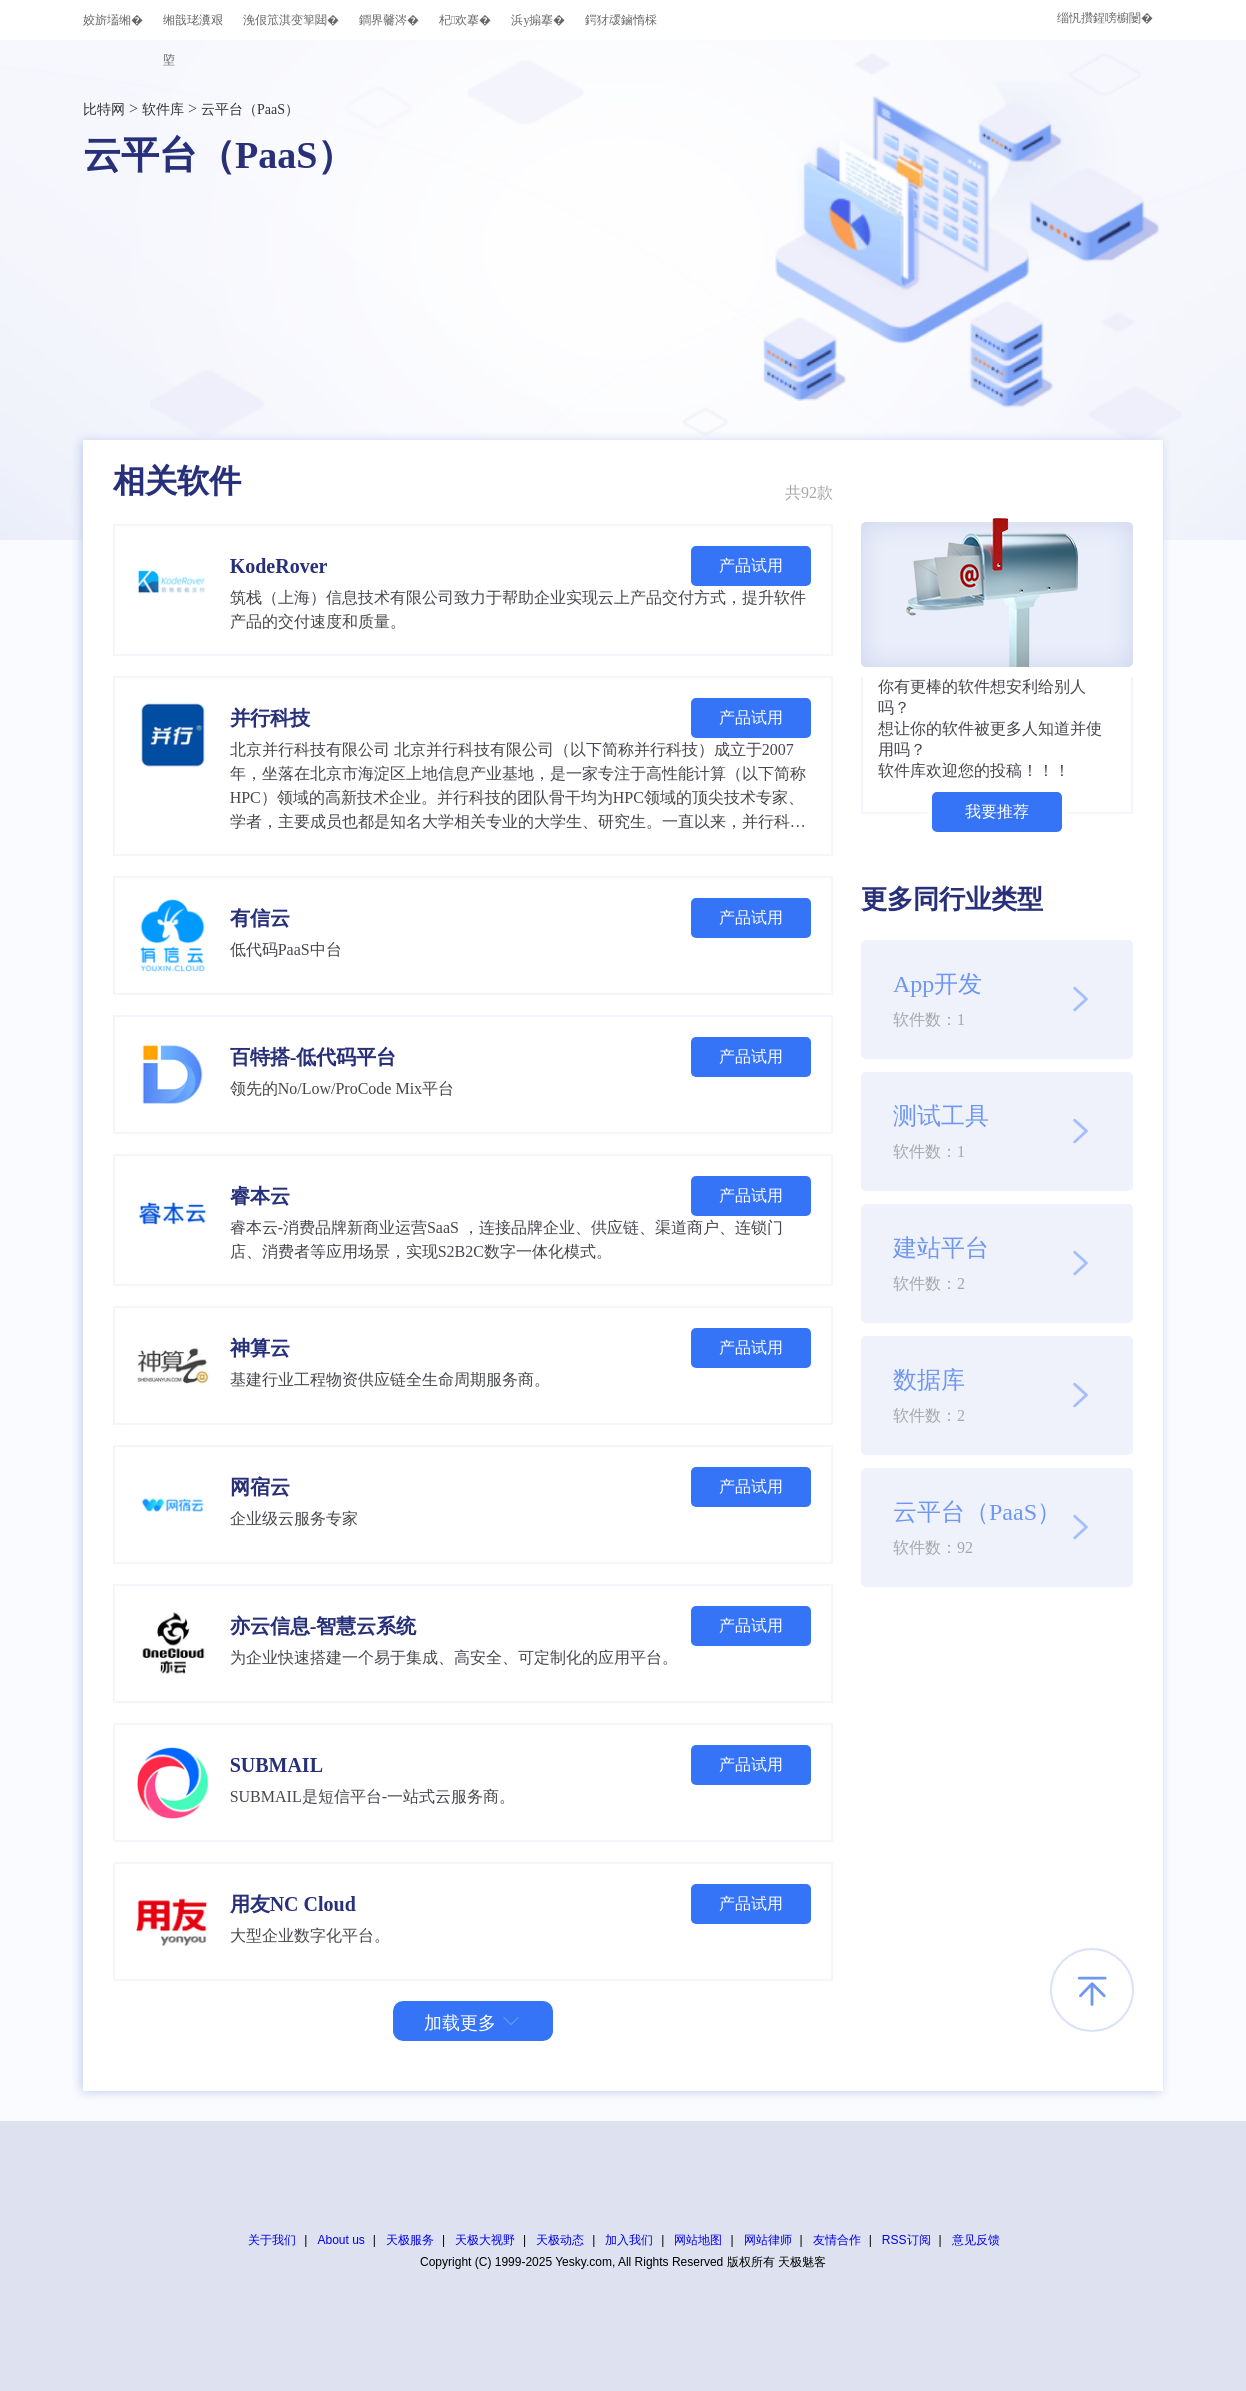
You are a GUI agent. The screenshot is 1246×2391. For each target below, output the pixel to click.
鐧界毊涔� (389, 20)
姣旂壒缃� (113, 20)
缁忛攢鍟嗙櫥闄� (1105, 18)
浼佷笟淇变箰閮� (291, 20)
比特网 (104, 109)
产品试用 (751, 565)
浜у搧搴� (538, 20)
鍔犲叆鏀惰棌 (621, 20)
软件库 (163, 109)
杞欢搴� (465, 20)
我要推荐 (997, 811)
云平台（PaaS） (250, 109)
